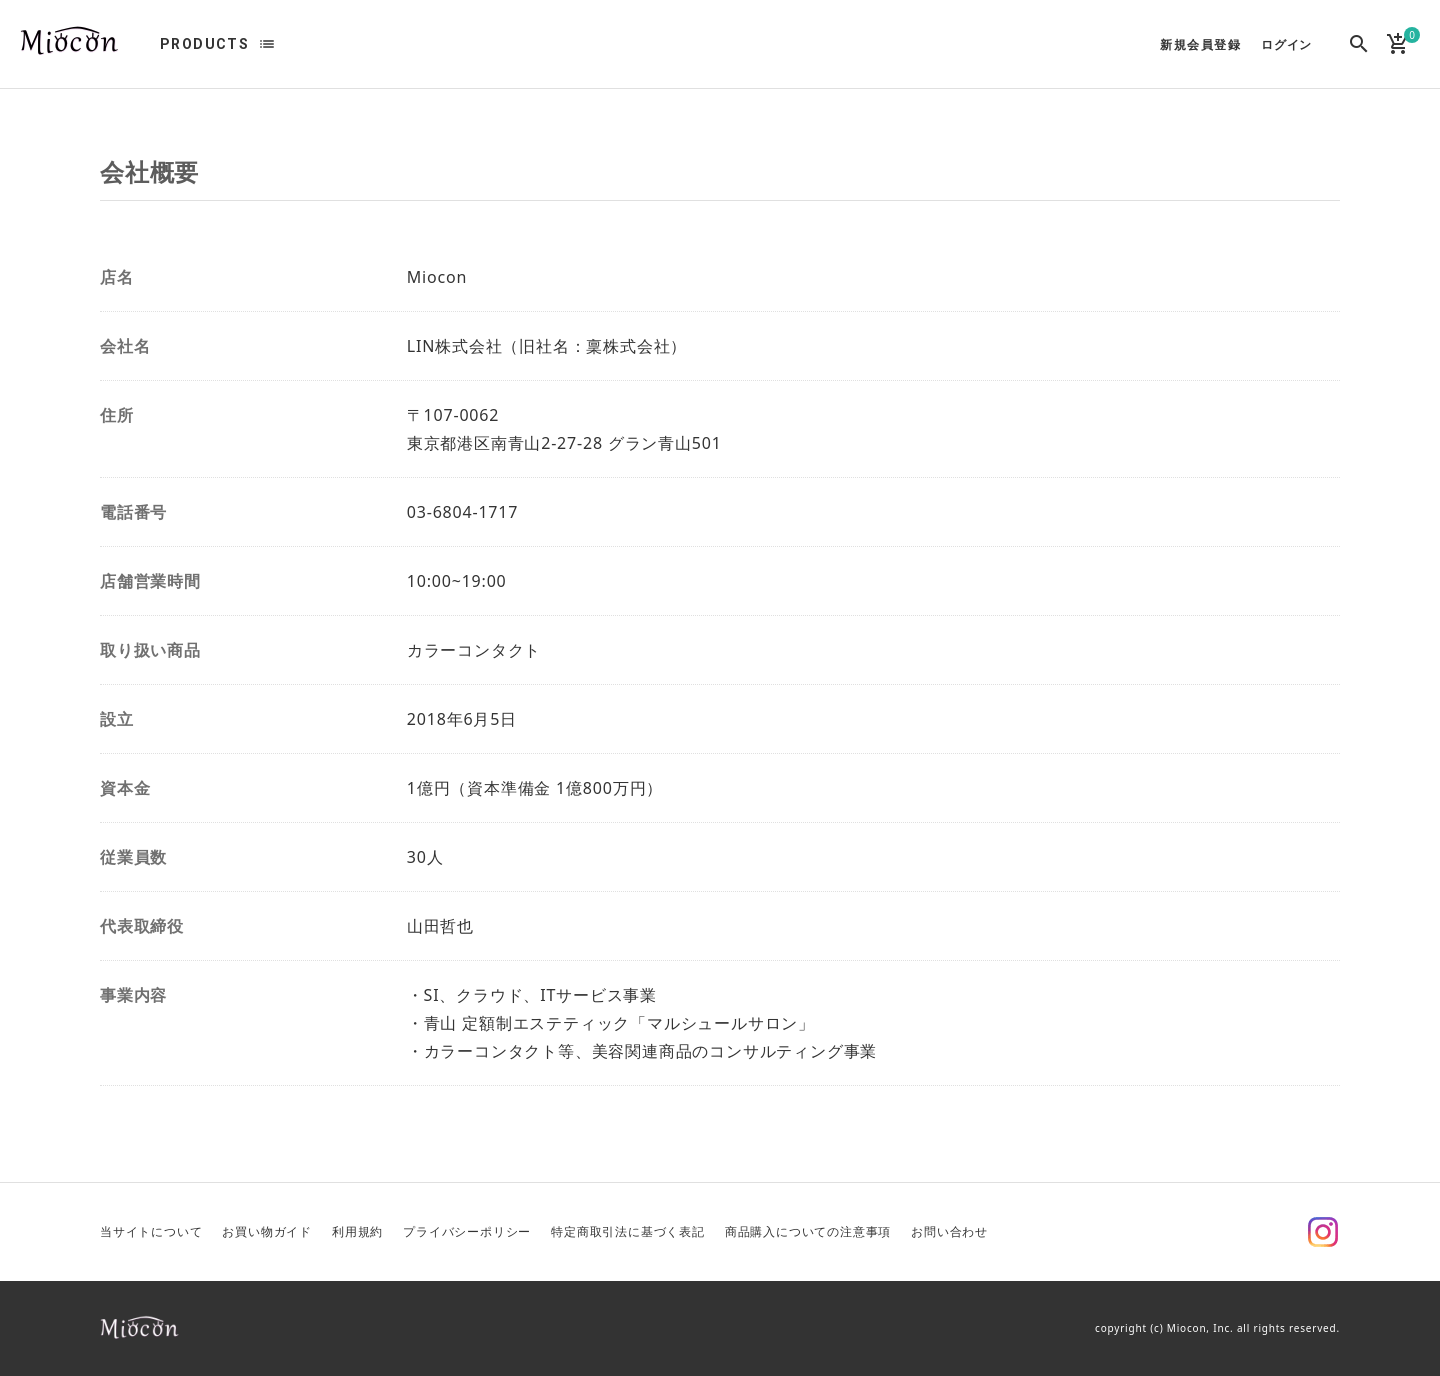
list (267, 44)
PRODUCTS (204, 44)
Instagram (1323, 1232)
